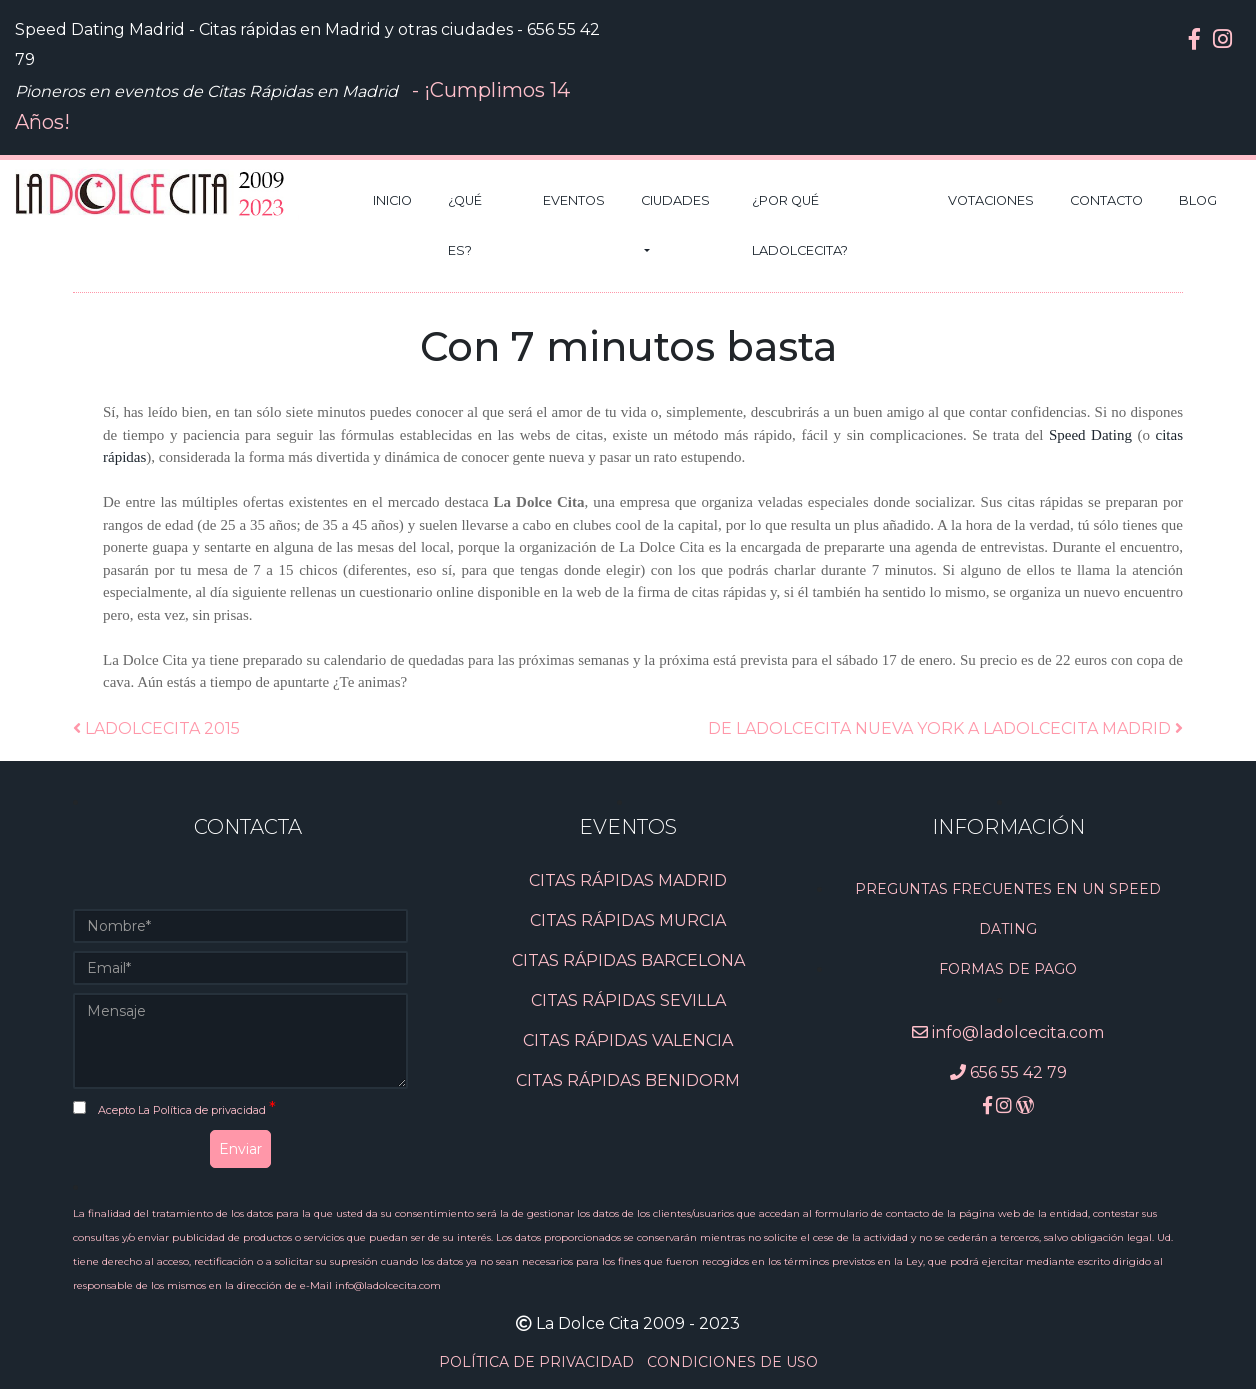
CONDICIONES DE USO (732, 1362)
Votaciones (991, 200)
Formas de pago (1008, 969)
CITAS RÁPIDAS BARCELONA (628, 960)
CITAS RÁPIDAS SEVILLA (628, 1000)
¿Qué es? (465, 225)
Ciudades (675, 200)
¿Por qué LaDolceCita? (800, 225)
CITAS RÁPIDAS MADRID (628, 880)
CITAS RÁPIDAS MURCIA (628, 920)
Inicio (392, 200)
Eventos (574, 200)
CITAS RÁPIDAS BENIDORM (628, 1080)
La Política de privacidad (203, 1110)
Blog (1198, 200)
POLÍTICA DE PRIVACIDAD (538, 1362)
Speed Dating (1090, 435)
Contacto (1106, 200)
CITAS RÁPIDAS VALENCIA (628, 1040)
